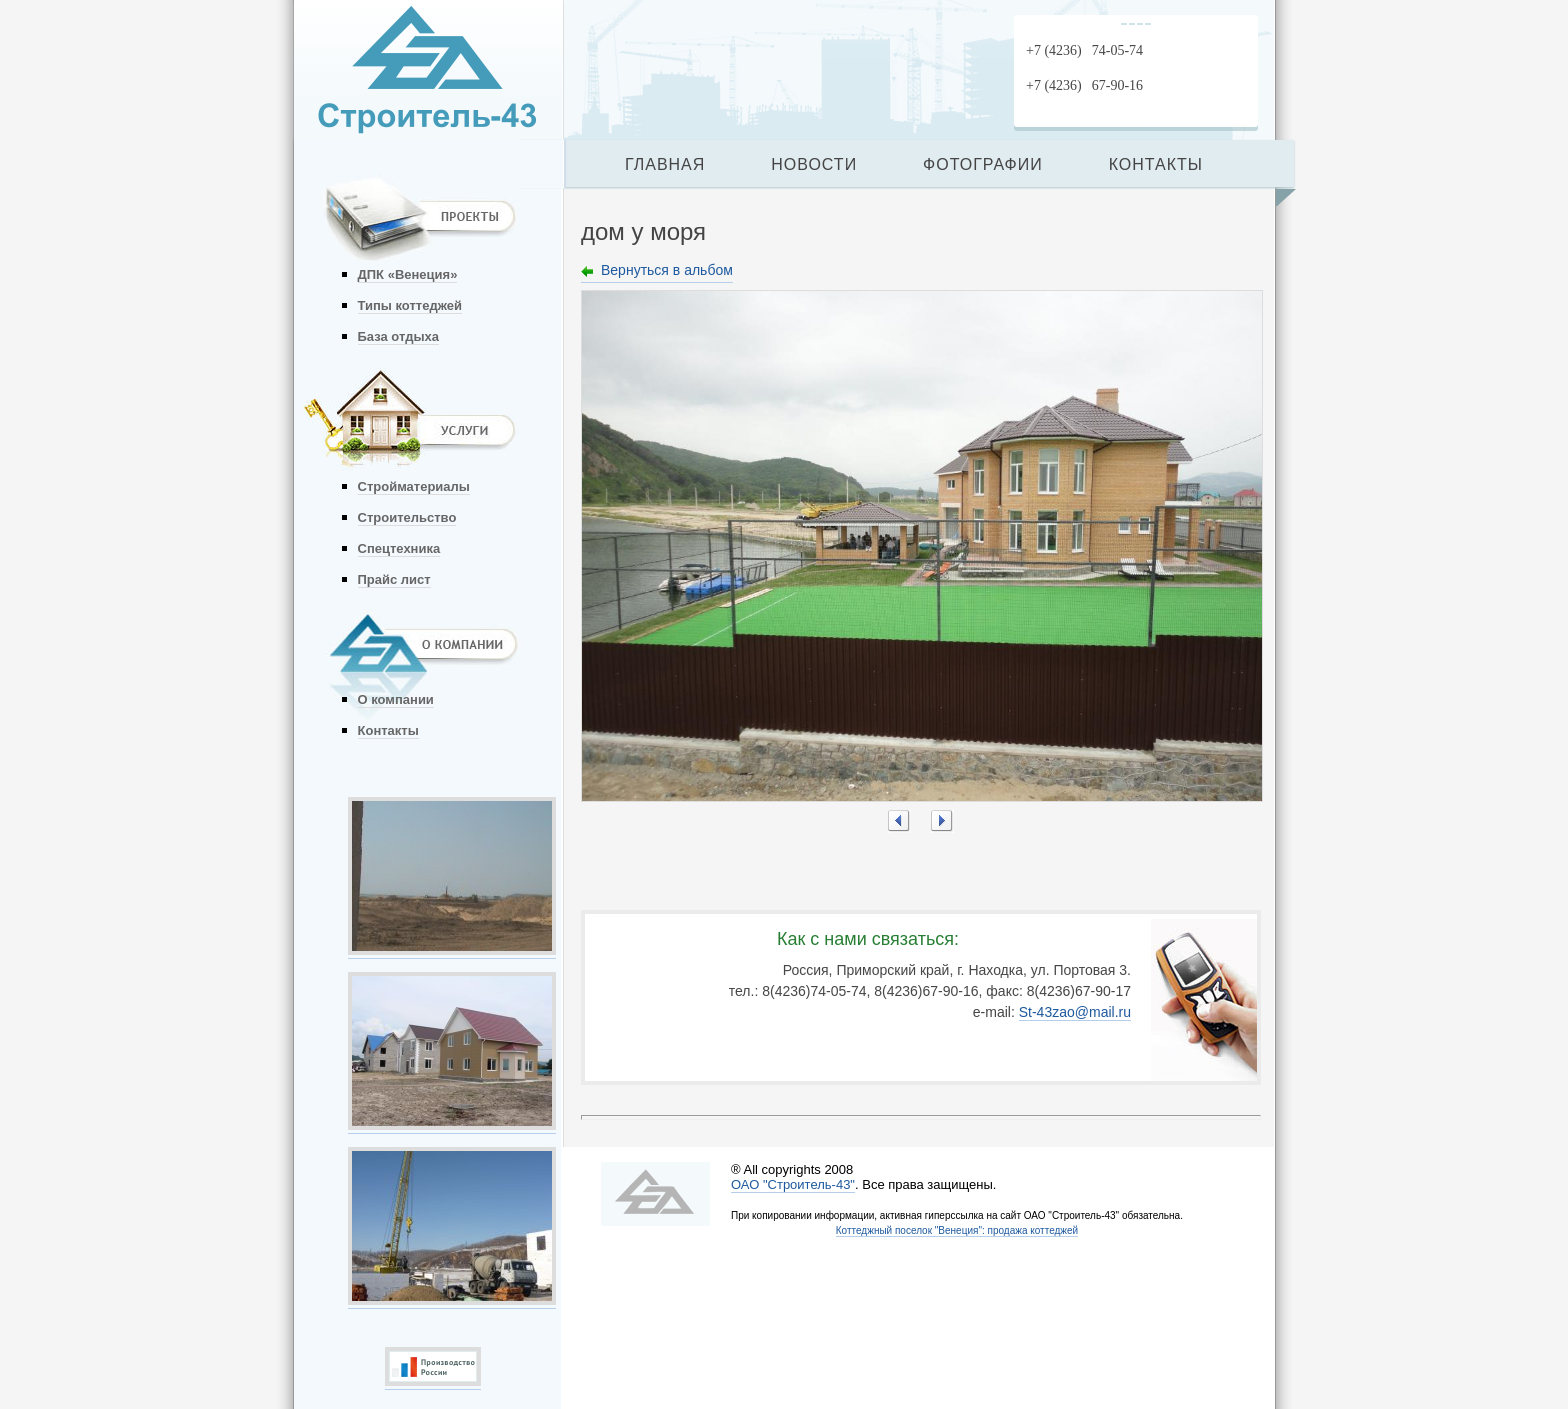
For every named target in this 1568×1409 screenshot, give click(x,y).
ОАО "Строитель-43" (793, 1184)
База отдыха (399, 336)
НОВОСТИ (814, 164)
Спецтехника (399, 548)
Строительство (407, 517)
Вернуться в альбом (667, 270)
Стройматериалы (414, 486)
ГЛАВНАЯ (665, 164)
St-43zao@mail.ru (1075, 1012)
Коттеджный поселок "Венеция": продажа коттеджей (957, 1230)
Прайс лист (394, 579)
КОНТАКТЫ (1156, 164)
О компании (396, 699)
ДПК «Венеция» (408, 274)
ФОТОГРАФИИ (983, 164)
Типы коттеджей (410, 305)
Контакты (388, 730)
